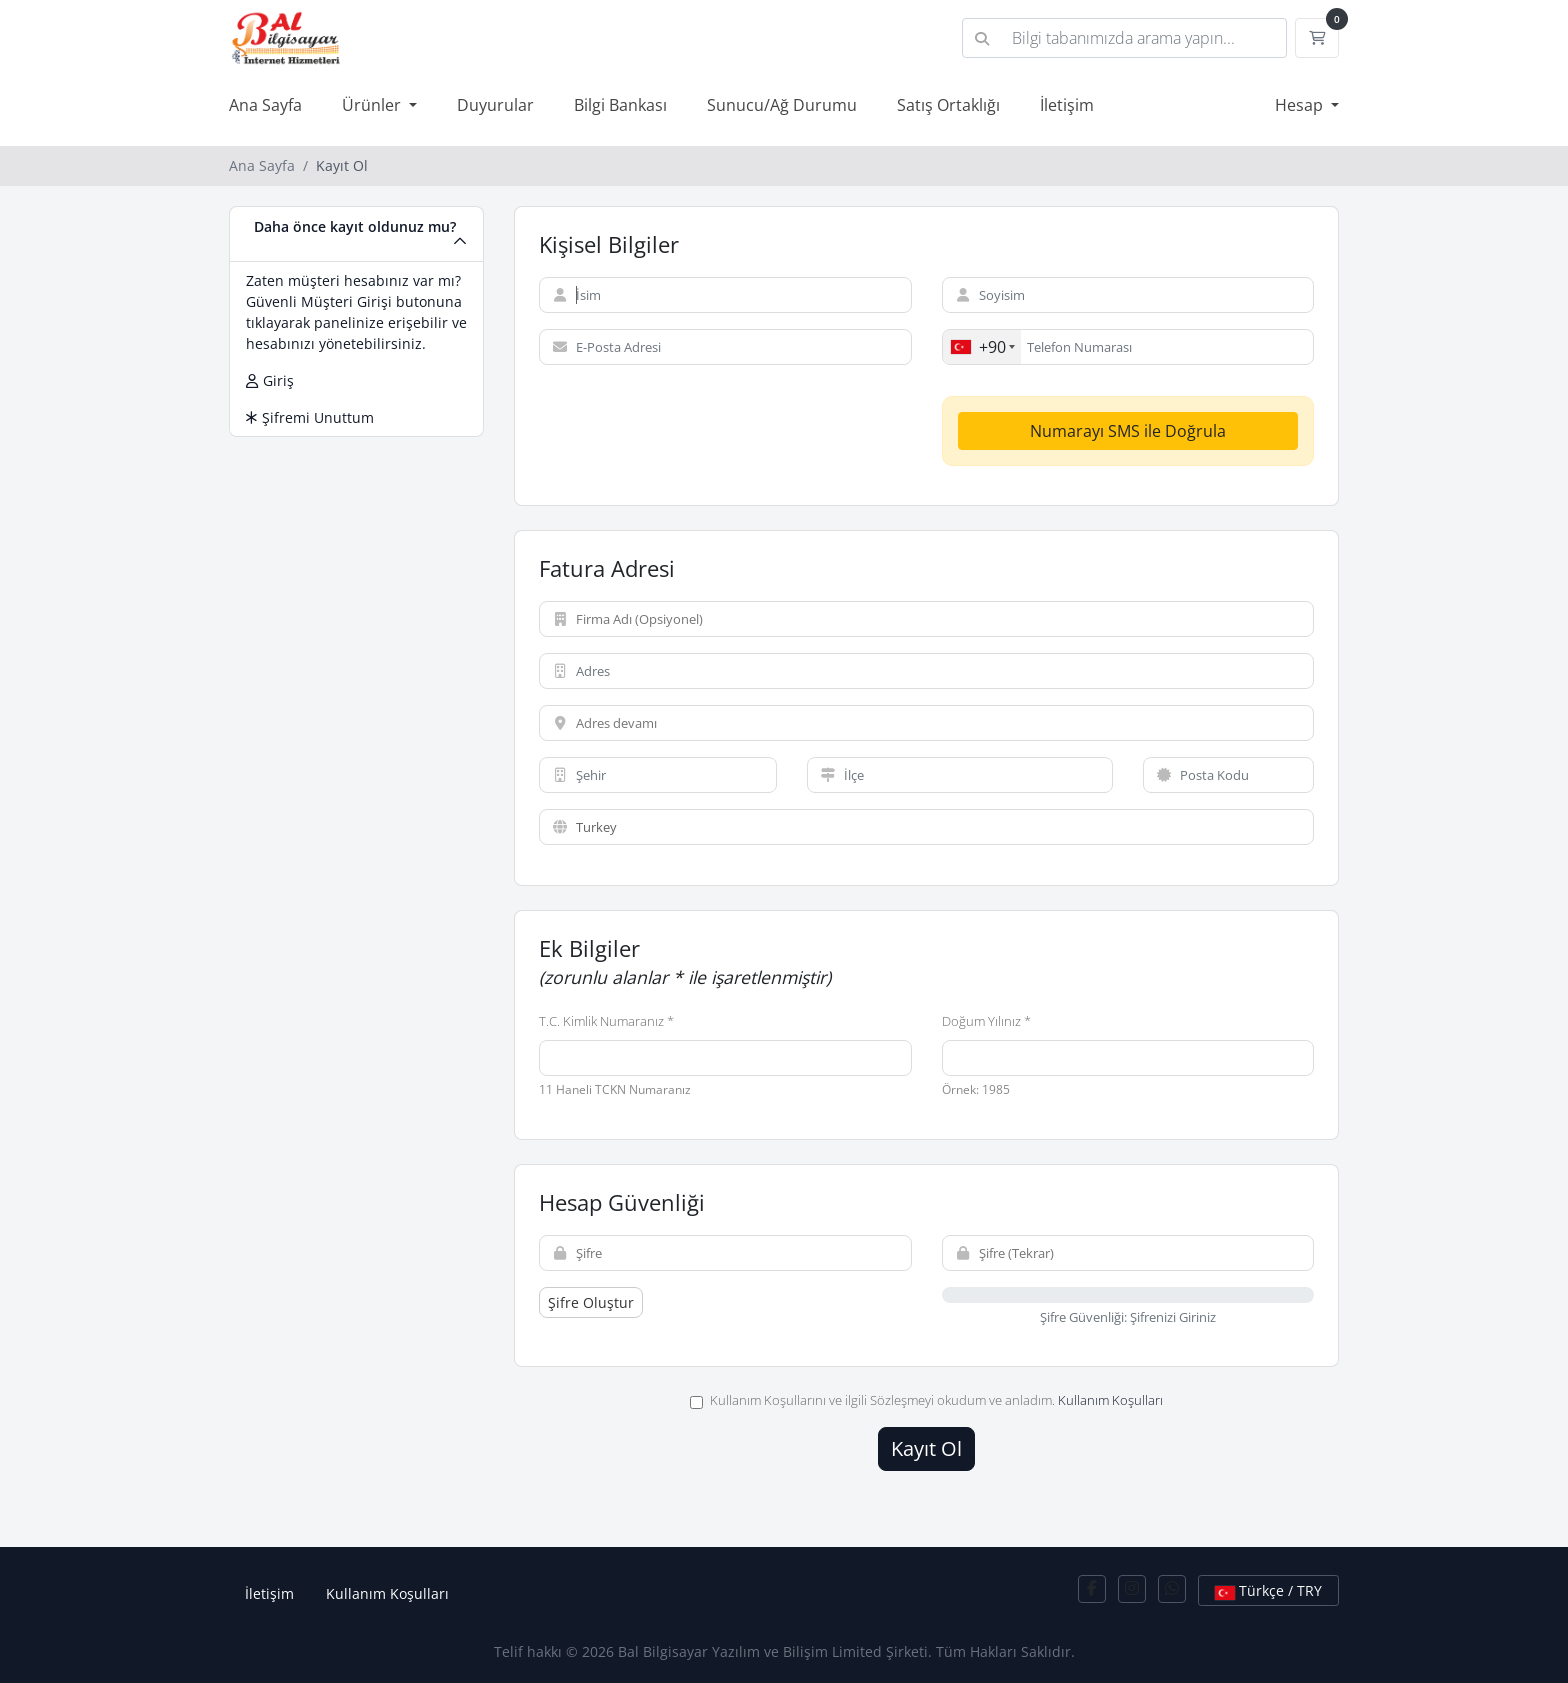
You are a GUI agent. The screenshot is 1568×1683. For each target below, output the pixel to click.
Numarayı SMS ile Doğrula (1128, 431)
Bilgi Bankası (620, 105)
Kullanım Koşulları (1110, 1400)
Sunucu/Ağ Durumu (782, 105)
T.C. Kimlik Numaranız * (606, 1021)
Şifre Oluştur (591, 1302)
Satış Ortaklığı (948, 105)
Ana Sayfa (265, 105)
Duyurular (495, 105)
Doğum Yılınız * (986, 1021)
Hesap (1301, 105)
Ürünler (373, 105)
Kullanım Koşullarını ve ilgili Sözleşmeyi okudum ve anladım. (926, 1400)
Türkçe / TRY (1268, 1590)
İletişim (1067, 105)
